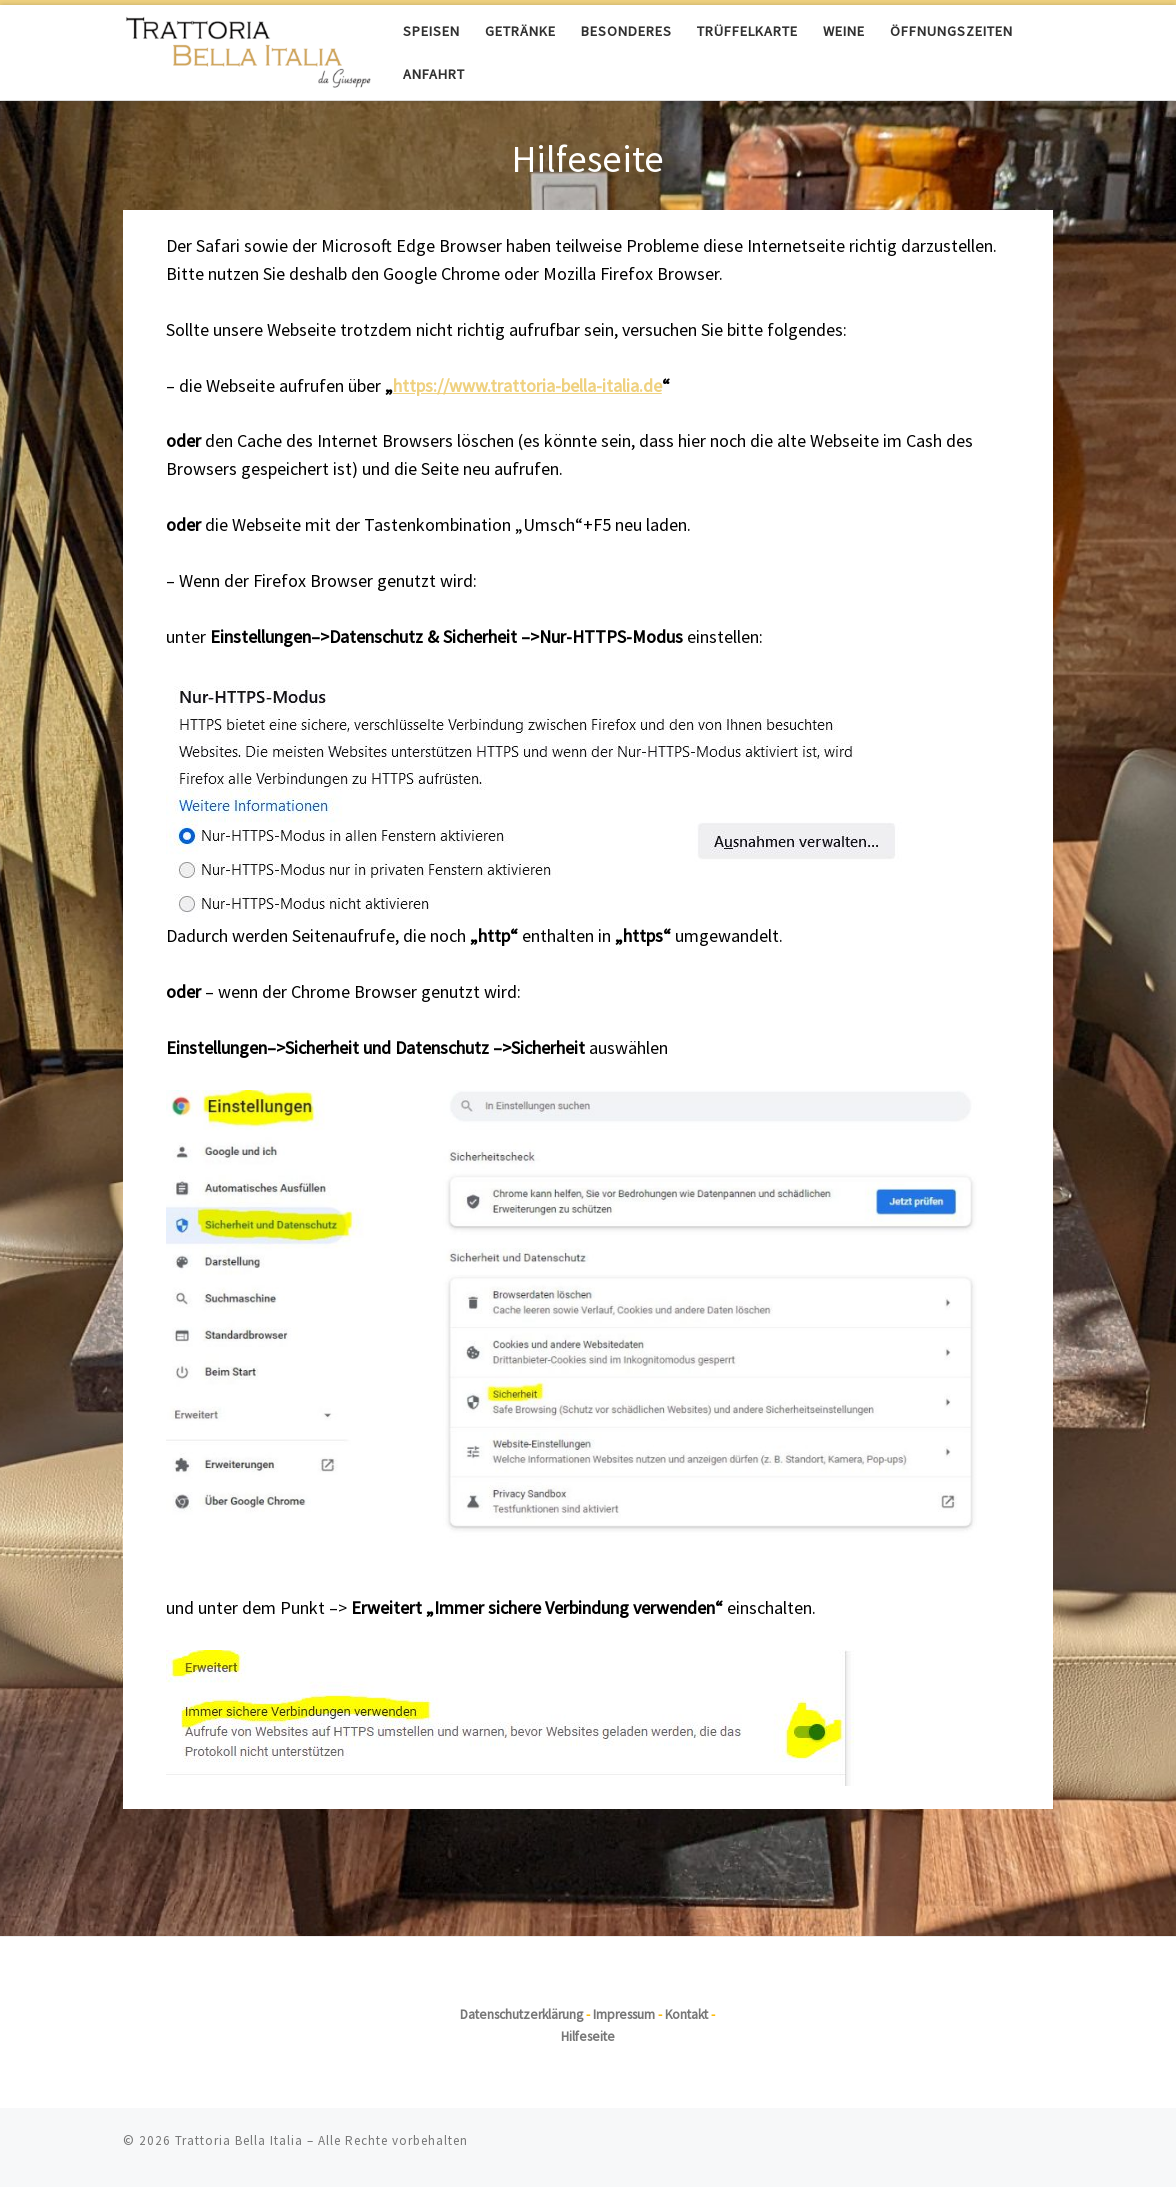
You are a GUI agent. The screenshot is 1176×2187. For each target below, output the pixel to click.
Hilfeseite (588, 2036)
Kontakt (686, 2014)
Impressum (624, 2014)
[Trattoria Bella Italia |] (248, 48)
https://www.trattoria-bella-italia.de (527, 385)
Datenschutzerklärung (521, 2014)
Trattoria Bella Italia (239, 2140)
